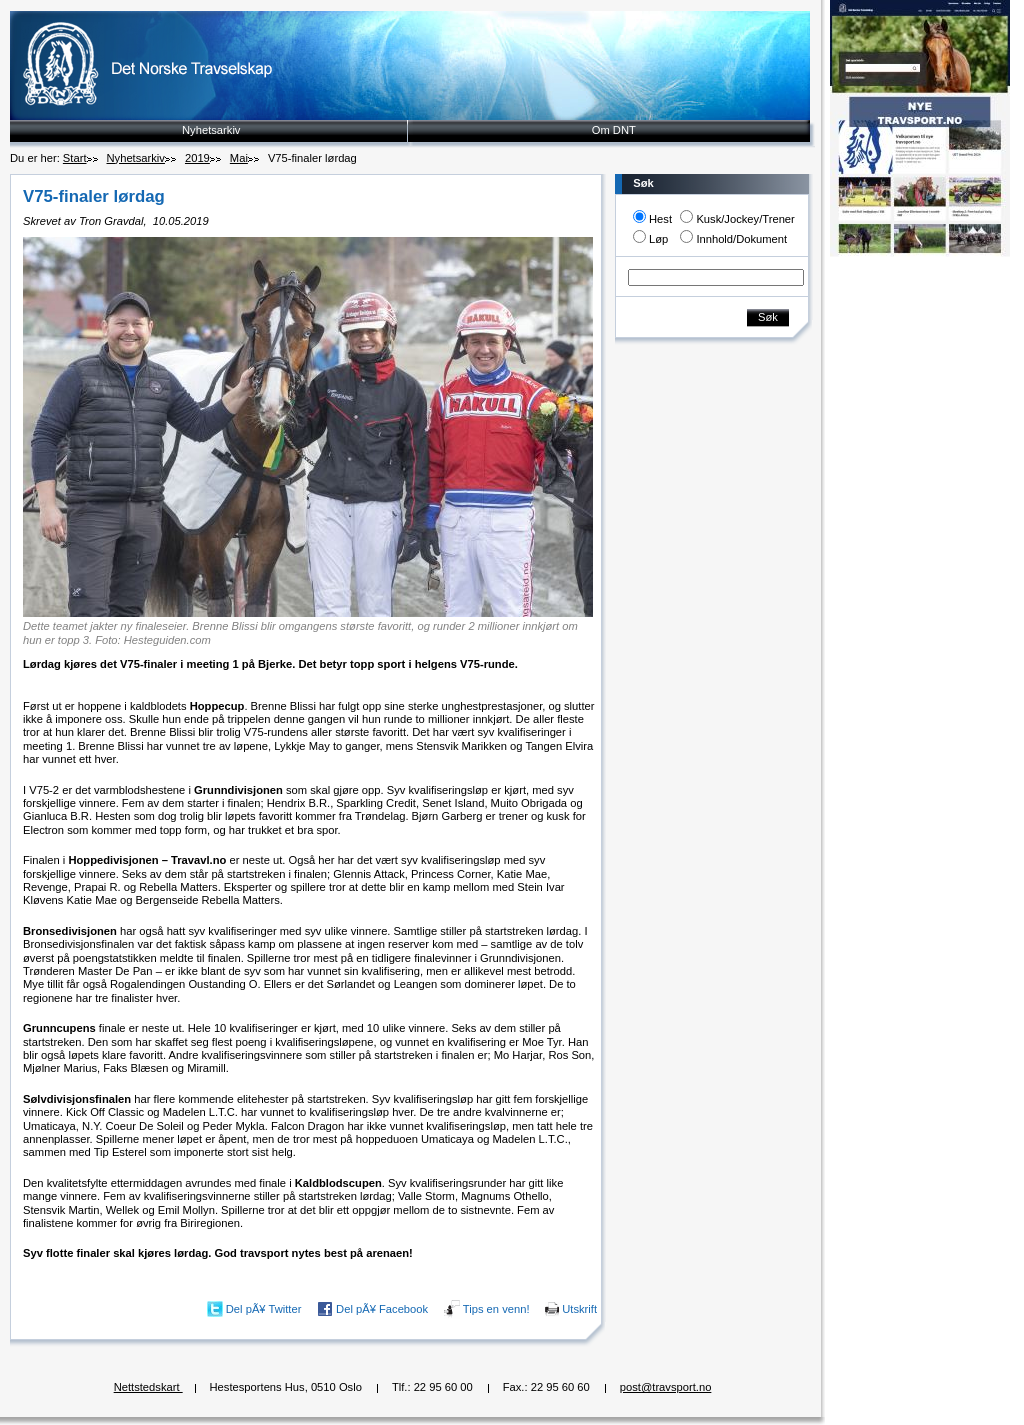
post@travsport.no (666, 1387)
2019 (197, 158)
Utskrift (579, 1309)
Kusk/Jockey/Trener (745, 219)
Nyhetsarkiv (211, 130)
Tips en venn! (496, 1309)
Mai (239, 158)
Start (75, 158)
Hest (660, 219)
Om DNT (614, 130)
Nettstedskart (148, 1387)
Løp (658, 239)
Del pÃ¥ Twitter (264, 1309)
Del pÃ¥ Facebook (382, 1309)
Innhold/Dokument (741, 239)
